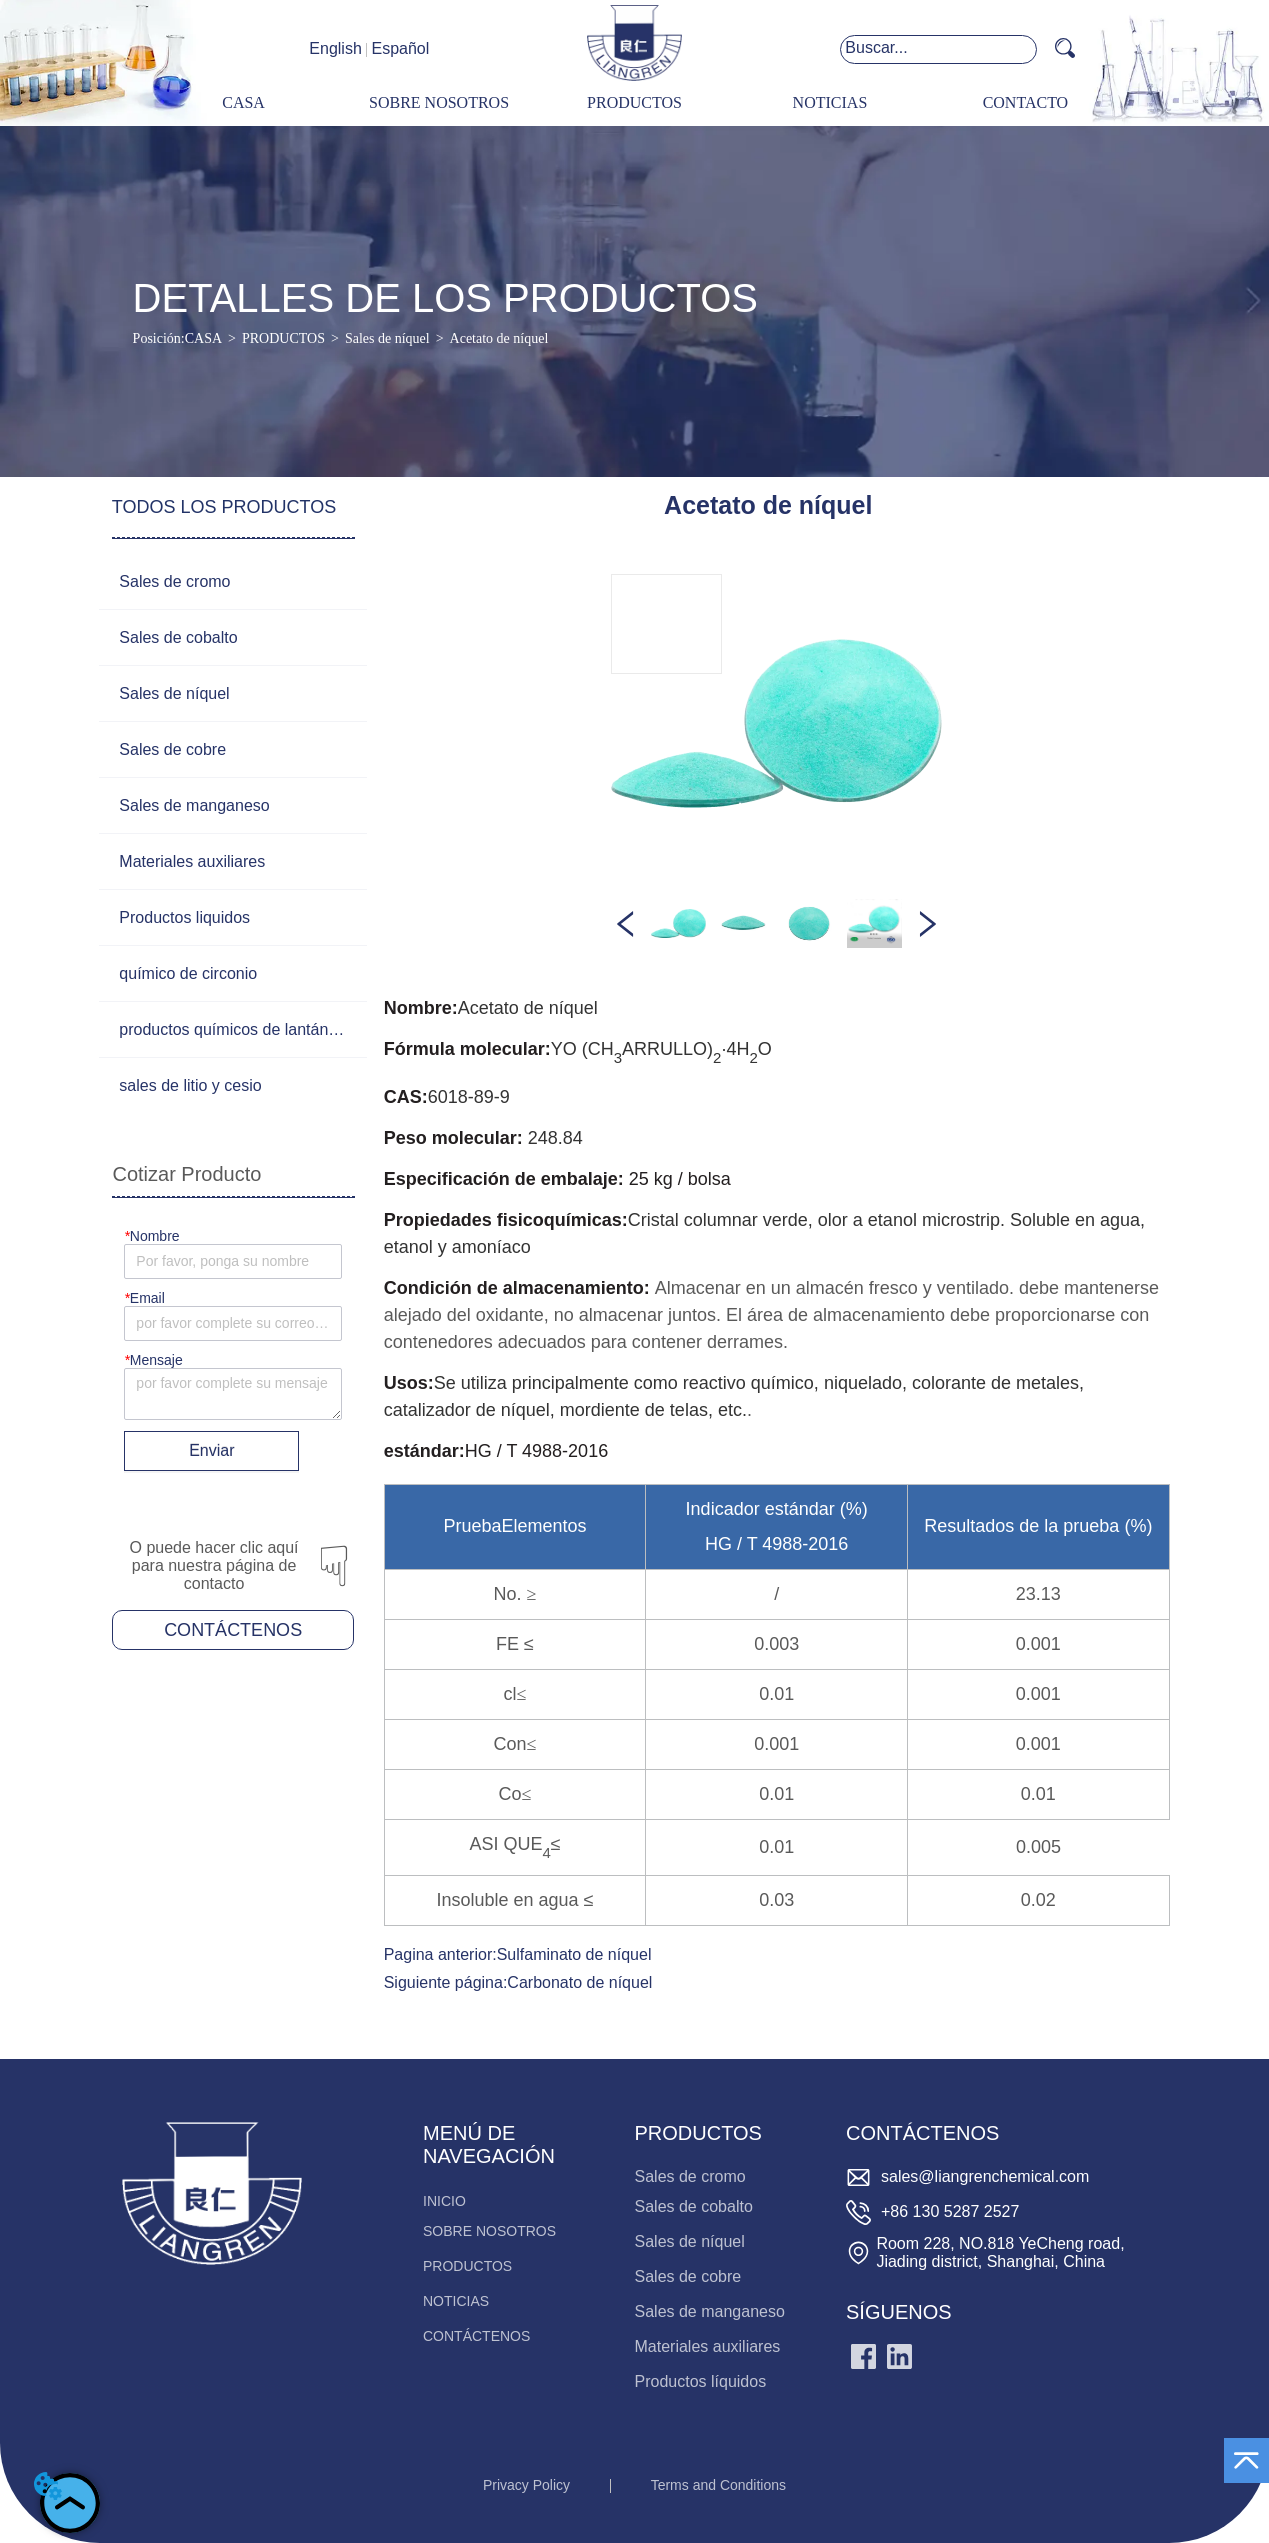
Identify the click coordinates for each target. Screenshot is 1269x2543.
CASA (203, 338)
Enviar (211, 1450)
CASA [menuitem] (243, 102)
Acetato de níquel (499, 338)
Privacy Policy (526, 2485)
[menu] (634, 103)
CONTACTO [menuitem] (1026, 102)
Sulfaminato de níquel (574, 1954)
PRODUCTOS (283, 338)
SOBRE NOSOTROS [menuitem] (439, 102)
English (335, 48)
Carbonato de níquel (579, 1982)
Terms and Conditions (718, 2485)
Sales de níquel (387, 338)
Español (400, 48)
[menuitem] (634, 103)
